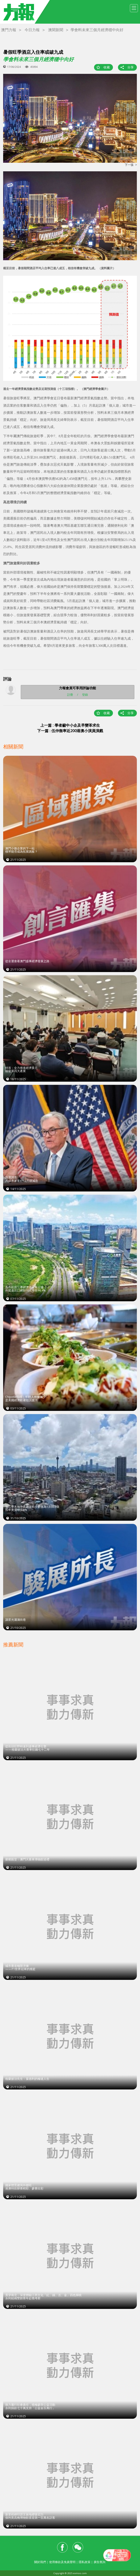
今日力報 (32, 29)
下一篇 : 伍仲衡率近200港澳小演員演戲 (70, 730)
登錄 (85, 694)
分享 (130, 67)
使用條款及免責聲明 (62, 2562)
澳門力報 (8, 29)
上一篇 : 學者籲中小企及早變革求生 (70, 725)
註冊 (70, 694)
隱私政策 (84, 2562)
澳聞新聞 (55, 29)
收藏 (106, 67)
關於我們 (40, 2562)
